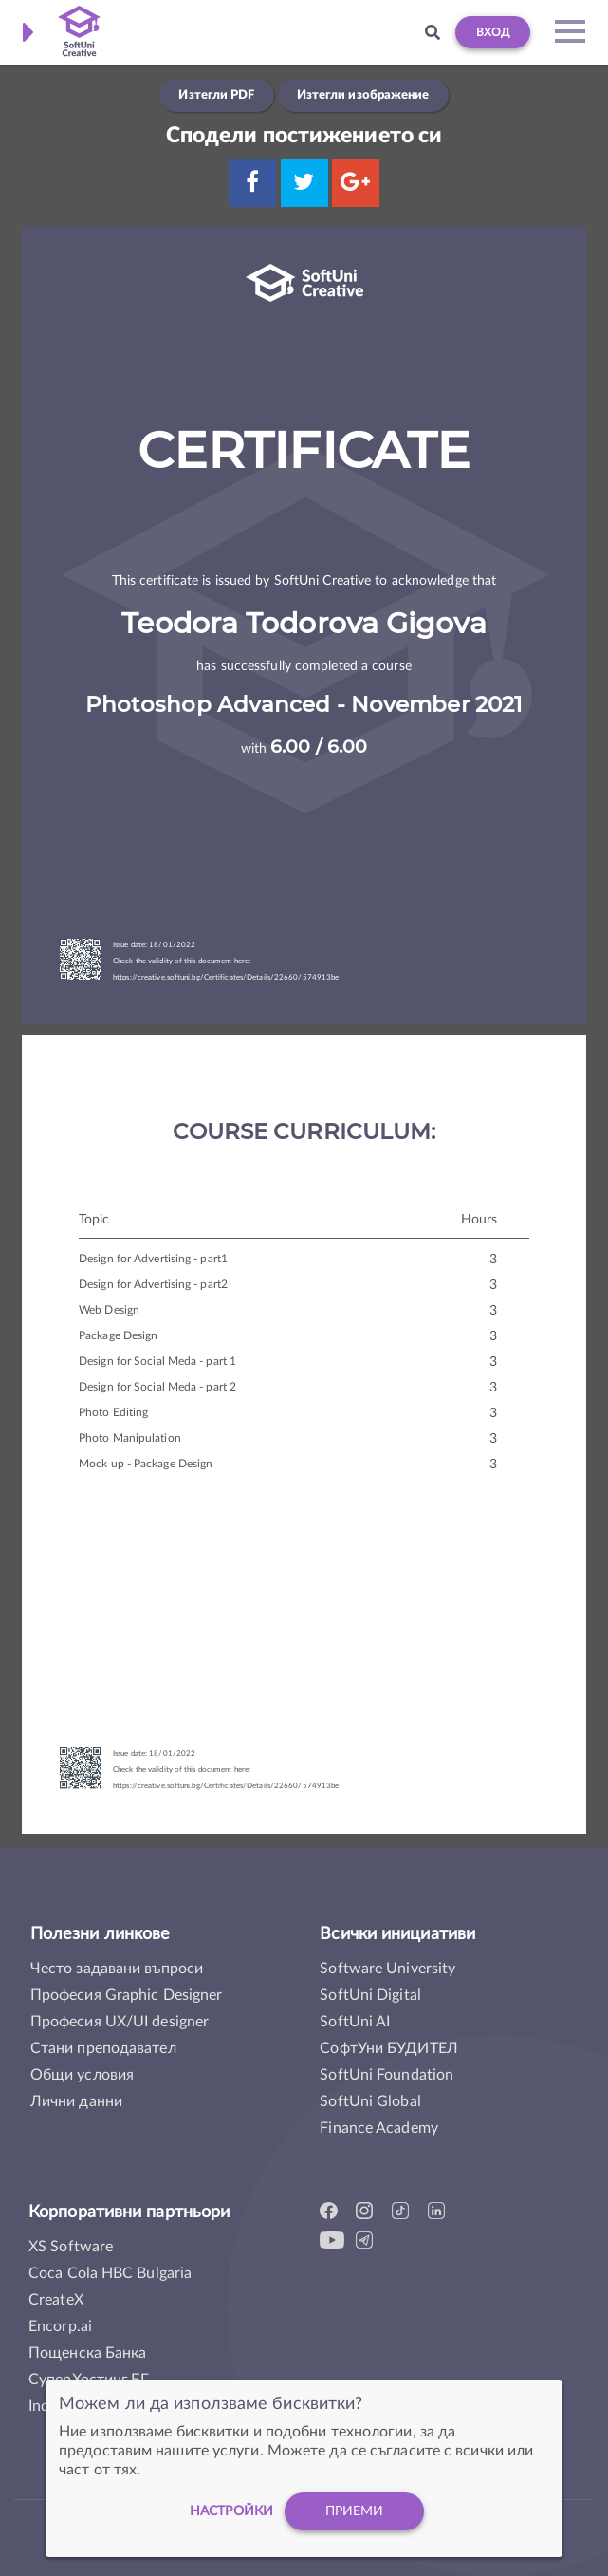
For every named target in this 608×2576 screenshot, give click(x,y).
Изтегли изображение (363, 95)
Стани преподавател (103, 2048)
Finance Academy (379, 2128)
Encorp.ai (60, 2326)
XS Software (70, 2246)
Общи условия (82, 2074)
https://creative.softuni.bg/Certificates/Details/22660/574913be (226, 977)
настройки (231, 2514)
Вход (492, 32)
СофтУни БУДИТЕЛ (389, 2048)
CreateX (55, 2299)
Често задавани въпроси (116, 1968)
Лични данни (76, 2101)
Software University (387, 1968)
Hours (479, 1219)
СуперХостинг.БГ (89, 2379)
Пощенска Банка (87, 2353)
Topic (94, 1219)
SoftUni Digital (370, 1995)
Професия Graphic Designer (126, 1995)
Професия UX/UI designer (119, 2021)
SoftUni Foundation (386, 2074)
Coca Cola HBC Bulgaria (110, 2273)
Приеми (354, 2514)
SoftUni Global (370, 2101)
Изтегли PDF (216, 95)
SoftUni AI (355, 2021)
